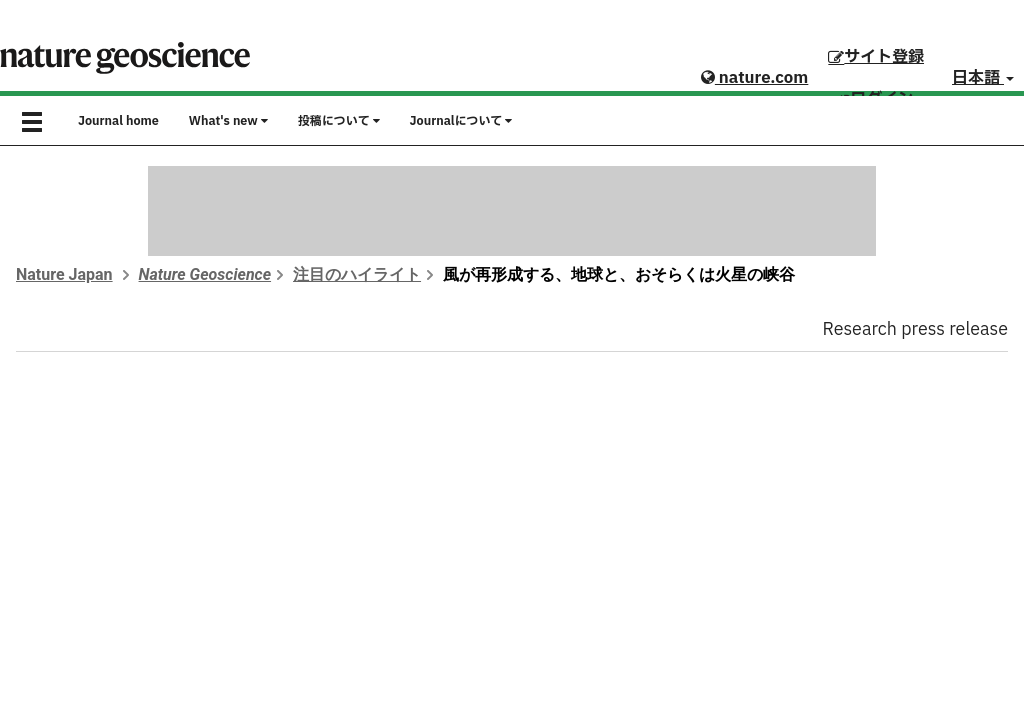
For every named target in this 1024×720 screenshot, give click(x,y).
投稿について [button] (339, 121)
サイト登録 (876, 57)
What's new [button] (228, 121)
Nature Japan (64, 274)
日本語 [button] (983, 78)
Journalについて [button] (461, 121)
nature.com (754, 78)
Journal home (118, 121)
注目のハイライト (357, 274)
